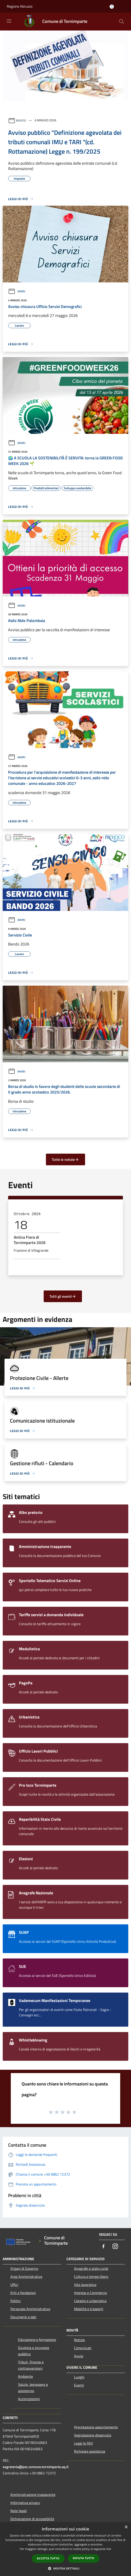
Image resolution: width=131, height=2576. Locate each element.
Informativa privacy (25, 2502)
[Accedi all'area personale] (112, 6)
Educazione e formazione (37, 2339)
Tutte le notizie (65, 1159)
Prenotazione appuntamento (96, 2427)
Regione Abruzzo (19, 6)
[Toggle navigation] (9, 21)
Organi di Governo (24, 2268)
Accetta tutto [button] (48, 2558)
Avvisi (21, 120)
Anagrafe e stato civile (91, 2268)
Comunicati (82, 2348)
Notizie (79, 2339)
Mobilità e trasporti (88, 2309)
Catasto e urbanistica (90, 2300)
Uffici (14, 2284)
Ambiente (25, 2376)
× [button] (126, 2527)
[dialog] (65, 2549)
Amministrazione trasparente (32, 2494)
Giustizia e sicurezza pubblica (33, 2351)
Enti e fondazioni (23, 2292)
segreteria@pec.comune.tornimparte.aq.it (36, 2466)
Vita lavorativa (85, 2284)
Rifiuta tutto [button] (83, 2558)
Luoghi (79, 2377)
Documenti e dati (23, 2317)
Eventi (79, 2385)
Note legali (18, 2510)
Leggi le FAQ (83, 2443)
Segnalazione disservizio (92, 2435)
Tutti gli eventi (63, 1296)
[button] (65, 2568)
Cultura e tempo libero (91, 2276)
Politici (15, 2300)
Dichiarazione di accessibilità (32, 2518)
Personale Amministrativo (30, 2309)
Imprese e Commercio (90, 2292)
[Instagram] (115, 2246)
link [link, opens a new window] (108, 2549)
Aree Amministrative (26, 2276)
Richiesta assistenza (89, 2451)
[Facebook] (103, 2246)
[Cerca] (121, 21)
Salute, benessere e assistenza (33, 2387)
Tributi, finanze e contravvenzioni (31, 2365)
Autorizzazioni (29, 2398)
